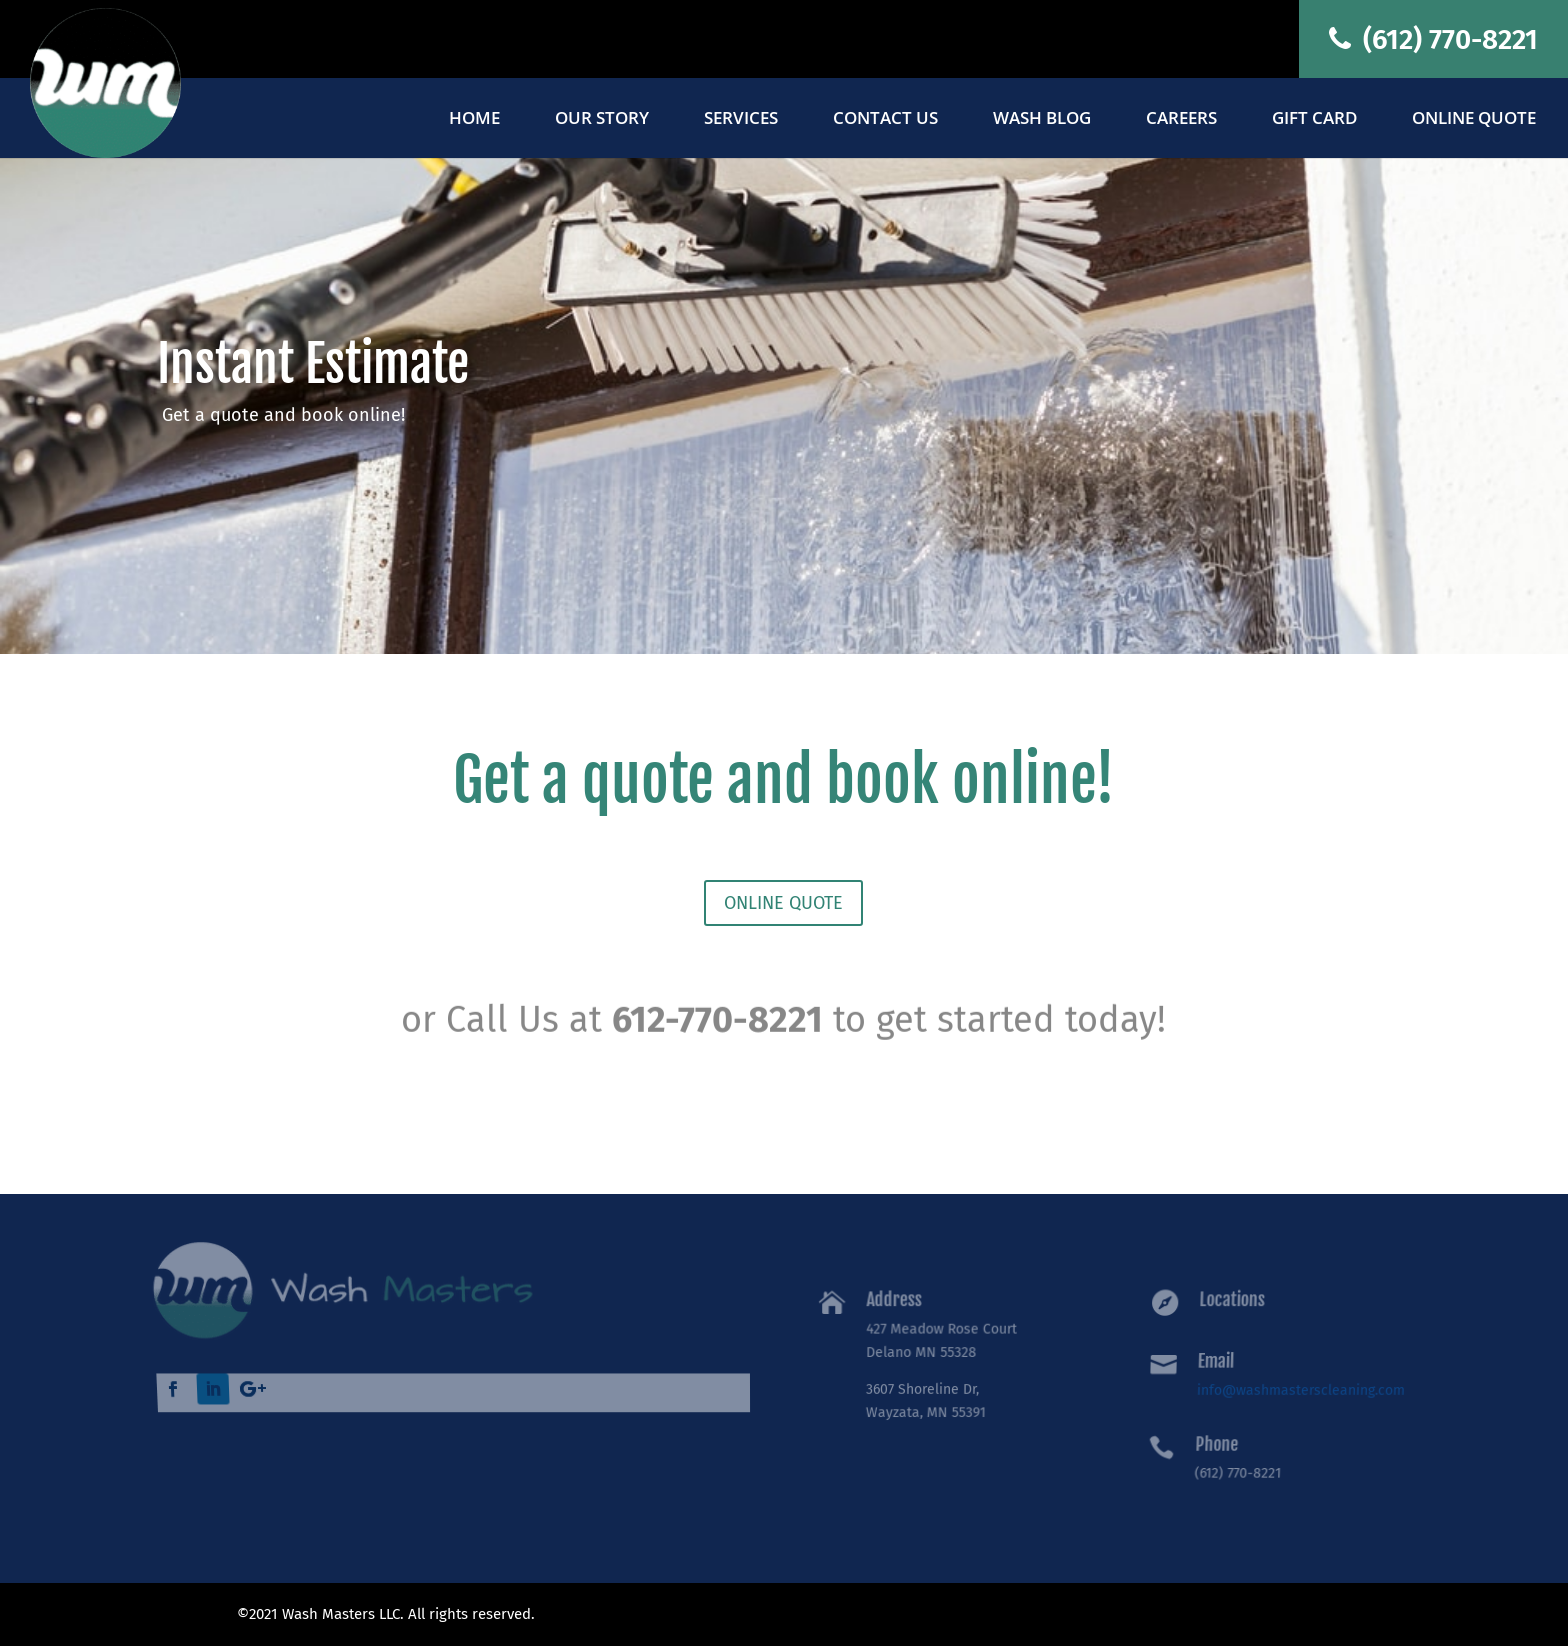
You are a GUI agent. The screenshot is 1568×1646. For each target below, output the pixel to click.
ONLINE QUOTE (783, 903)
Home (474, 120)
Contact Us (885, 120)
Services (741, 120)
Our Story (602, 120)
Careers (1181, 120)
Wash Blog (1042, 120)
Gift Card (1314, 120)
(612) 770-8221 (1433, 39)
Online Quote (1474, 120)
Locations (1236, 1303)
